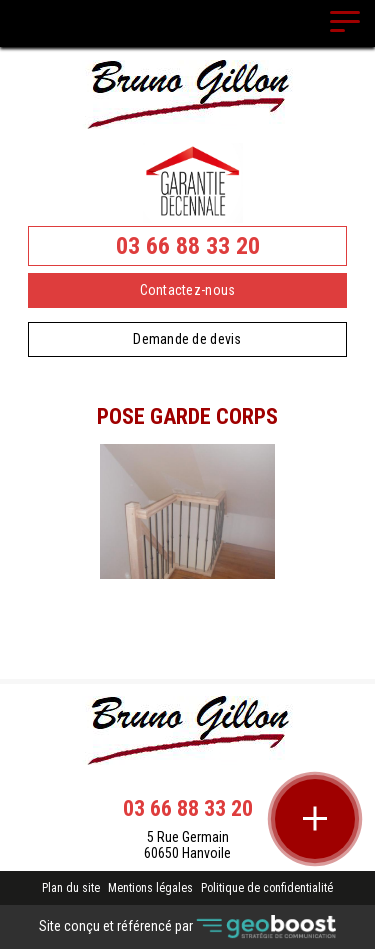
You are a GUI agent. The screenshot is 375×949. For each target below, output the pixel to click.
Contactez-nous (188, 290)
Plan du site (71, 888)
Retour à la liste (187, 631)
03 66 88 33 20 (188, 246)
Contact (187, 596)
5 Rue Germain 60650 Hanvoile (187, 845)
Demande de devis (187, 339)
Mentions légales (150, 888)
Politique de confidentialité (267, 888)
